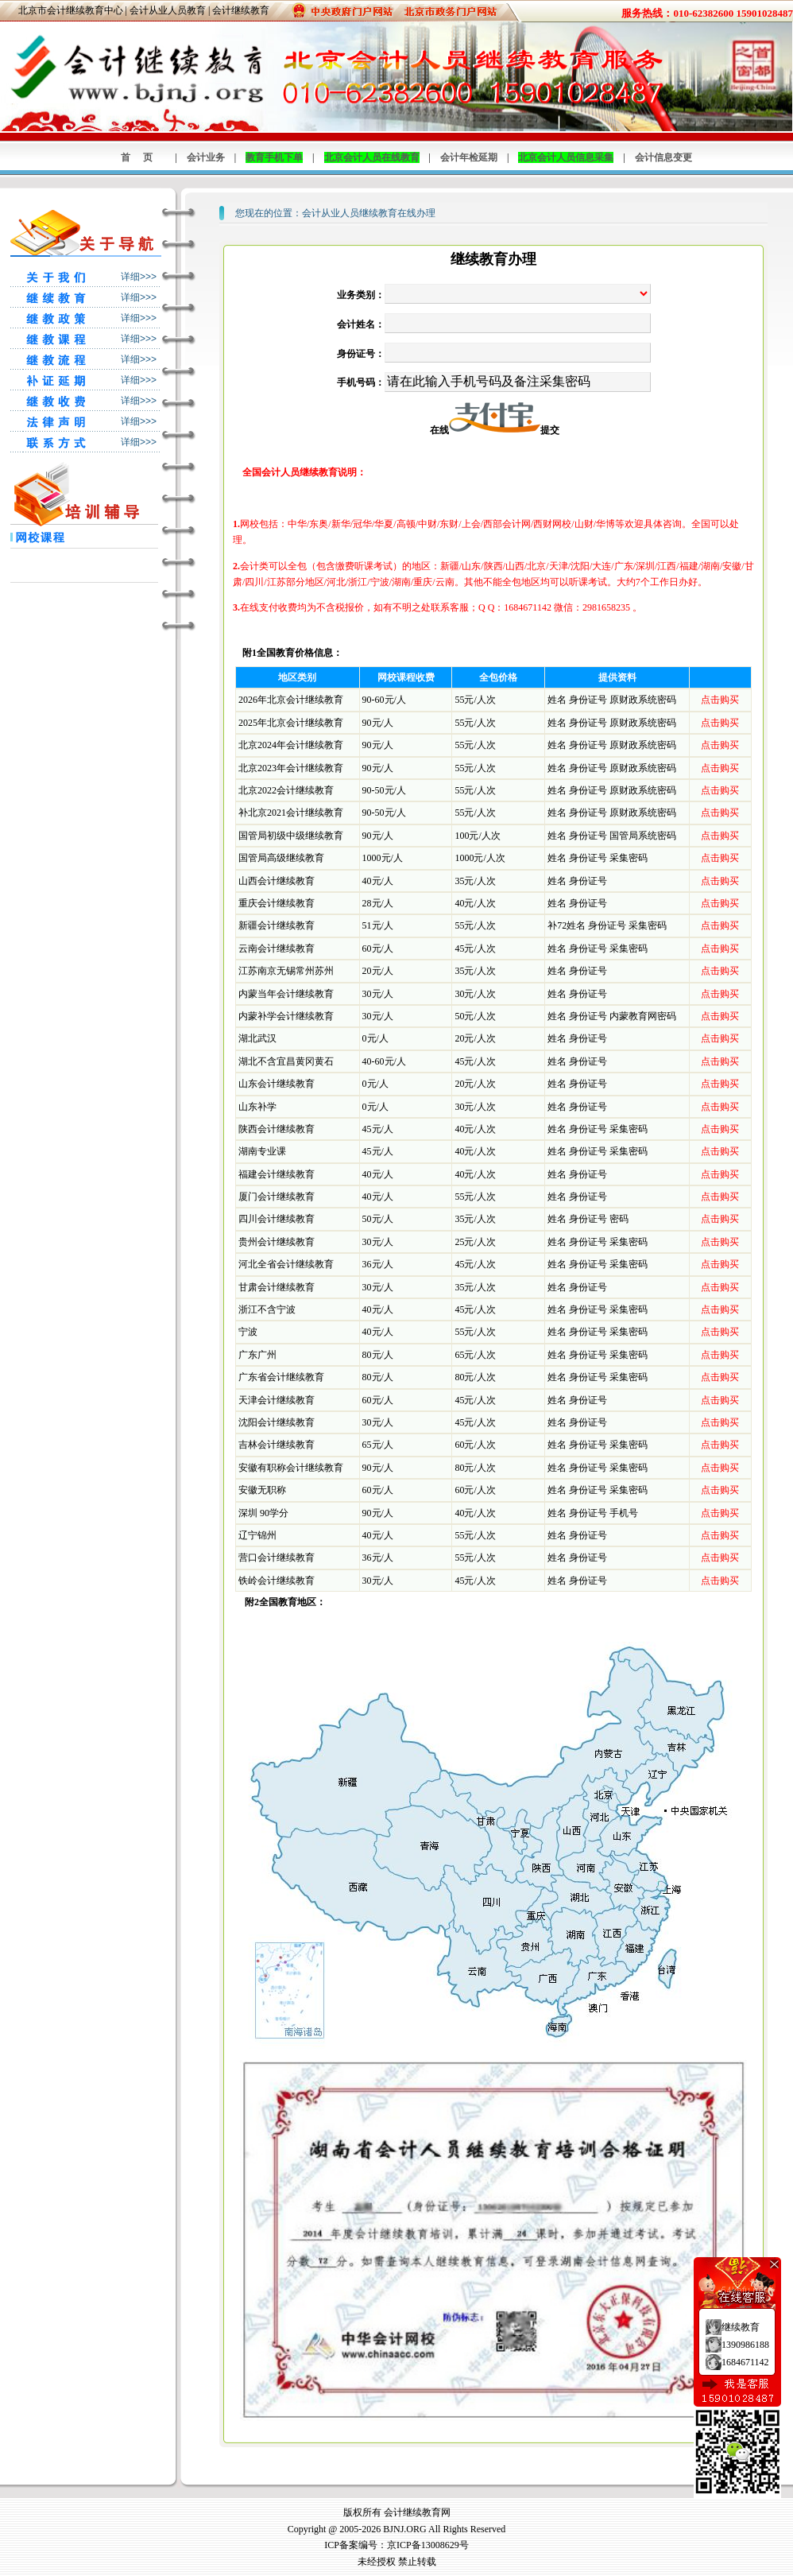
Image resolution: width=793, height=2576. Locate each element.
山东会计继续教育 (276, 1083)
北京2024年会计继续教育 (290, 745)
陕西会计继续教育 (276, 1129)
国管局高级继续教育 (281, 857)
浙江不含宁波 (267, 1309)
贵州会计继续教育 (276, 1241)
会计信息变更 (663, 157)
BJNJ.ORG (404, 2529)
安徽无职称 (262, 1490)
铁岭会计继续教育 (276, 1580)
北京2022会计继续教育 (286, 790)
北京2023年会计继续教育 (290, 768)
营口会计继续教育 (276, 1557)
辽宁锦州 (257, 1535)
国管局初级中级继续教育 (290, 835)
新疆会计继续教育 (276, 925)
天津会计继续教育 (276, 1400)
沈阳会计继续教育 (276, 1422)
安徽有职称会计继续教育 (290, 1467)
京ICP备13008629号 (428, 2545)
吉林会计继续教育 (276, 1444)
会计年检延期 (468, 157)
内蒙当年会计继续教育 (286, 993)
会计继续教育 (240, 10)
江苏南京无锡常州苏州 (286, 970)
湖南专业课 (262, 1151)
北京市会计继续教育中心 (70, 10)
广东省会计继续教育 (281, 1377)
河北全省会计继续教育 (286, 1264)
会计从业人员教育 (168, 10)
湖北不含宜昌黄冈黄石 (286, 1061)
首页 (143, 157)
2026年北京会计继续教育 (290, 699)
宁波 (247, 1331)
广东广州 (257, 1354)
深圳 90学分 (263, 1513)
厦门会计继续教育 (276, 1196)
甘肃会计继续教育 (276, 1287)
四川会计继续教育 (276, 1218)
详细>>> (139, 276)
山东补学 (257, 1106)
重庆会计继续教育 (276, 903)
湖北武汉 (257, 1038)
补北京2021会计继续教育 (290, 812)
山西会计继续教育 (276, 880)
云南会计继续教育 (276, 948)
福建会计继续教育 (276, 1174)
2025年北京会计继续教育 (290, 722)
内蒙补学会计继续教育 (286, 1016)
